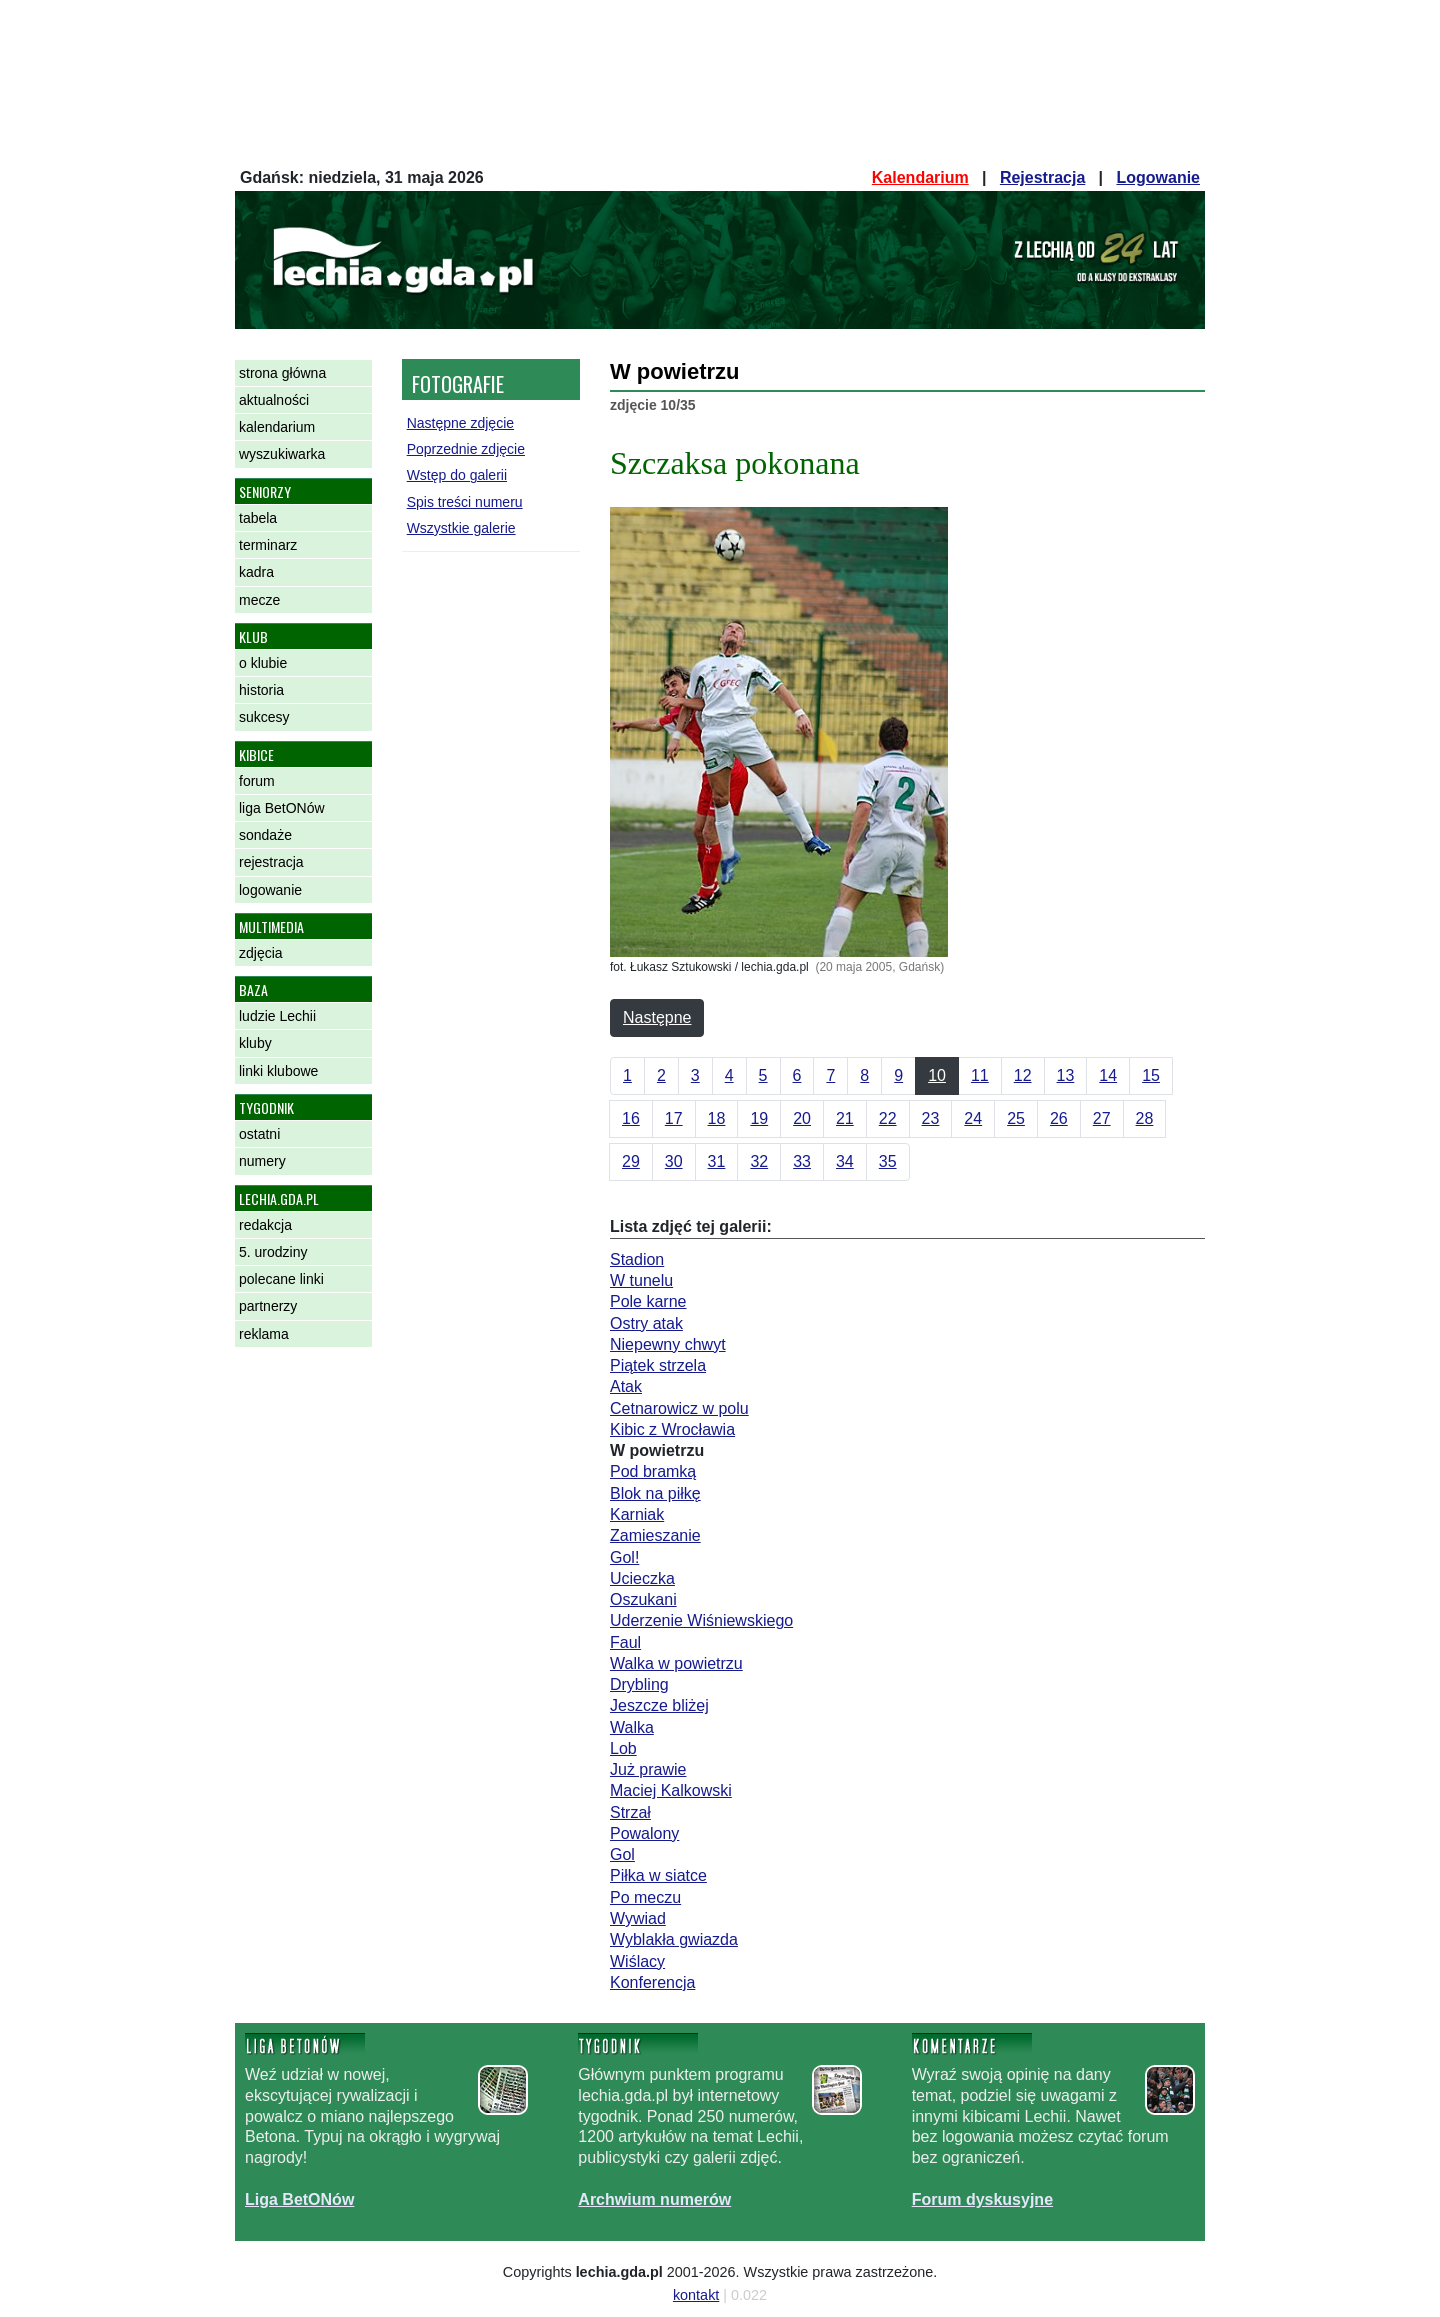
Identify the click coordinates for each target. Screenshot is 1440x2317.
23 (931, 1118)
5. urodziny (273, 1252)
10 (937, 1075)
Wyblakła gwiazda (674, 1939)
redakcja (265, 1225)
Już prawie (648, 1769)
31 (717, 1161)
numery (262, 1161)
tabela (258, 518)
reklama (264, 1334)
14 (1108, 1075)
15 (1151, 1075)
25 (1016, 1118)
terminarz (268, 545)
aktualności (274, 400)
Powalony (644, 1833)
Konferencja (652, 1982)
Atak (626, 1386)
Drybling (639, 1684)
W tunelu (641, 1280)
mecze (259, 600)
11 (980, 1075)
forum (257, 781)
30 (674, 1161)
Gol (622, 1854)
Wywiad (638, 1918)
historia (261, 690)
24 (973, 1118)
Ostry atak (646, 1323)
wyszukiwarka (282, 454)
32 (759, 1161)
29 (631, 1161)
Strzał (630, 1812)
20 (802, 1118)
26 (1059, 1118)
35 (888, 1161)
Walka (632, 1727)
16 (631, 1118)
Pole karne (648, 1301)
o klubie (263, 663)
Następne (657, 1017)
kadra (256, 572)
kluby (255, 1043)
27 (1102, 1118)
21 (845, 1118)
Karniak (637, 1514)
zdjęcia (261, 953)
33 (802, 1161)
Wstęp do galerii (457, 475)
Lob (623, 1748)
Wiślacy (637, 1961)
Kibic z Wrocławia (672, 1429)
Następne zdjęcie (460, 423)
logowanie (270, 890)
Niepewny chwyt (668, 1344)
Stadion (637, 1259)
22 (888, 1118)
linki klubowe (278, 1071)
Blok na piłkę (655, 1493)
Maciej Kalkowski (671, 1790)
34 (845, 1161)
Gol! (624, 1557)
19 (759, 1118)
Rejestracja (1042, 177)
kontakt (696, 2295)
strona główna (282, 373)
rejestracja (271, 862)
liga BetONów (282, 808)
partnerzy (268, 1306)
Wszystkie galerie (461, 528)
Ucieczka (642, 1578)
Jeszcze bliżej (659, 1705)
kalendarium (277, 427)
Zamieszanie (655, 1535)
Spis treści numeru (465, 502)
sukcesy (264, 717)
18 (717, 1118)
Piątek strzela (658, 1365)
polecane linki (281, 1279)
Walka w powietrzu (676, 1663)
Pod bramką (653, 1471)
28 (1145, 1118)
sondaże (265, 835)
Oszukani (643, 1599)
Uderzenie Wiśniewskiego (701, 1620)
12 (1023, 1075)
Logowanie (1158, 177)
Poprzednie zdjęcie (466, 449)
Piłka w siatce (658, 1875)
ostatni (259, 1134)
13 (1066, 1075)
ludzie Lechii (277, 1016)
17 (674, 1118)
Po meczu (645, 1897)
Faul (625, 1642)
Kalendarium (920, 177)
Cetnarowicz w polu (679, 1408)
